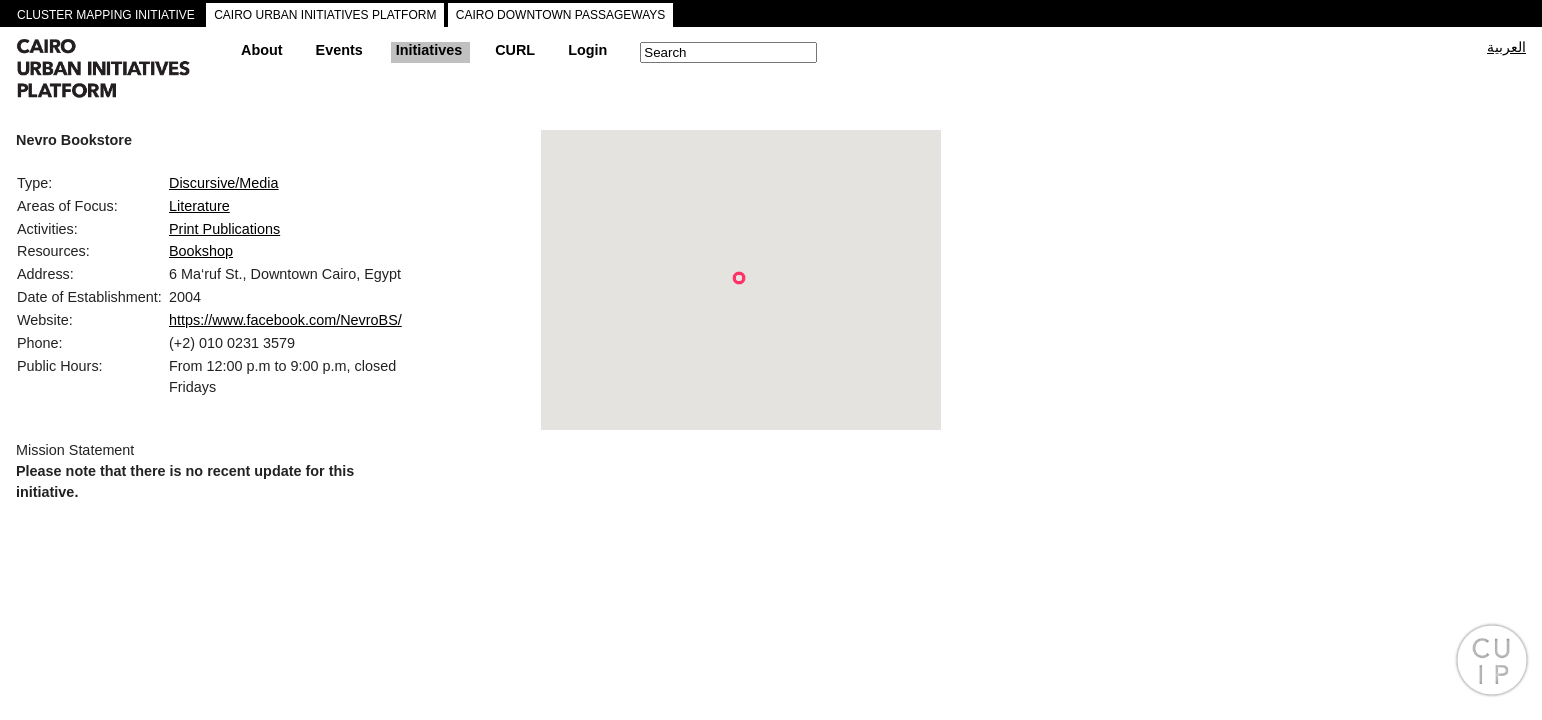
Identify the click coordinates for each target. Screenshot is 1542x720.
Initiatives (429, 50)
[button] (739, 278)
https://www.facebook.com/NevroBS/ (285, 320)
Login (587, 50)
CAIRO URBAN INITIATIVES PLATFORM (325, 15)
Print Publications (224, 229)
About (262, 50)
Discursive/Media (224, 183)
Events (339, 50)
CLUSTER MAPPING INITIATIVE (106, 15)
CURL (515, 50)
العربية (1506, 47)
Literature (199, 206)
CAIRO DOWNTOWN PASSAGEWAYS (561, 15)
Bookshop (201, 251)
